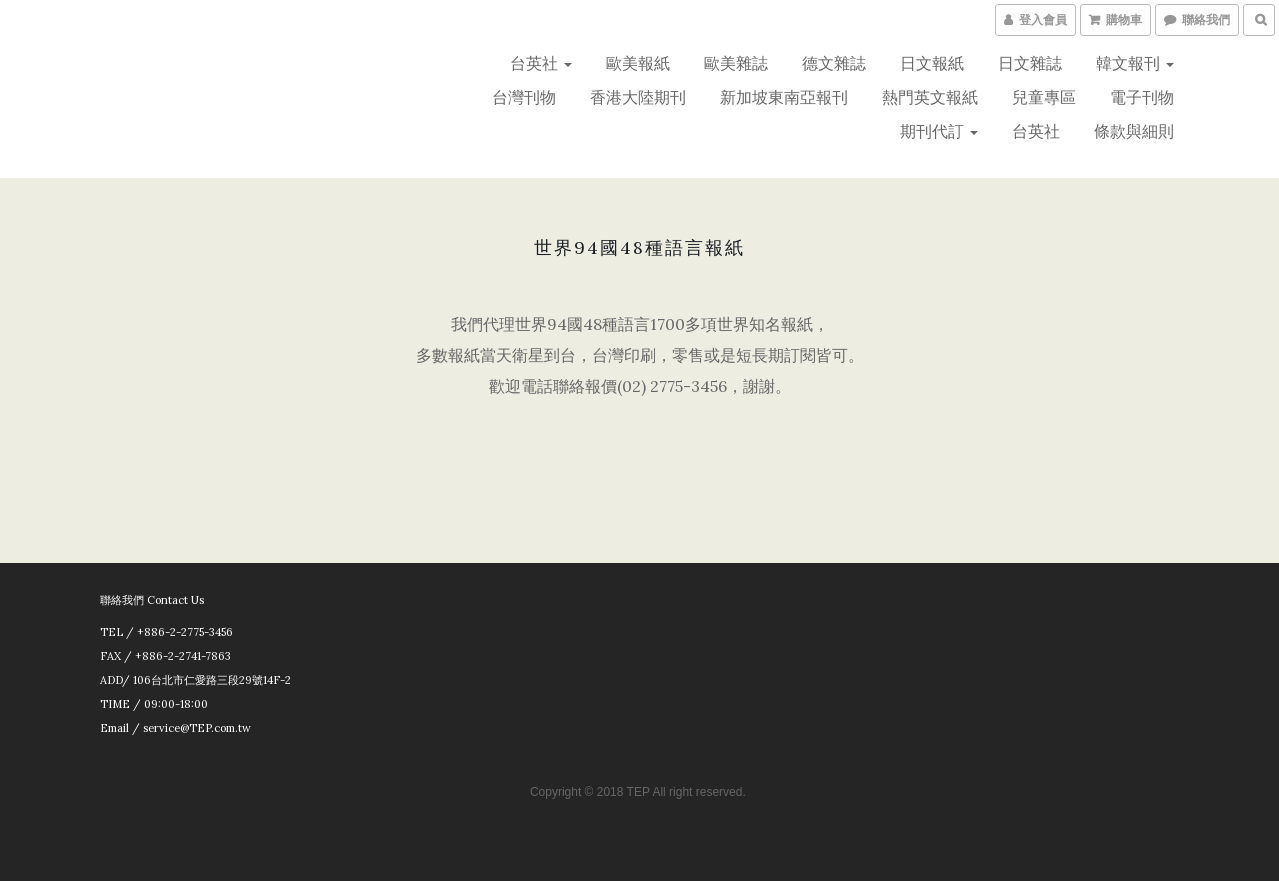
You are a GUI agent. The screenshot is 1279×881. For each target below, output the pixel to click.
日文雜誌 (1030, 63)
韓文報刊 (1135, 63)
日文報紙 (932, 63)
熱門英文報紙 (930, 97)
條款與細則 (1134, 131)
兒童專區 (1044, 97)
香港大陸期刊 (638, 97)
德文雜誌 (834, 63)
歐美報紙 (638, 63)
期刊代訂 (939, 131)
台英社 (541, 63)
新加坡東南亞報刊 (784, 97)
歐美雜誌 (736, 63)
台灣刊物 (524, 97)
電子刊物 (1142, 97)
